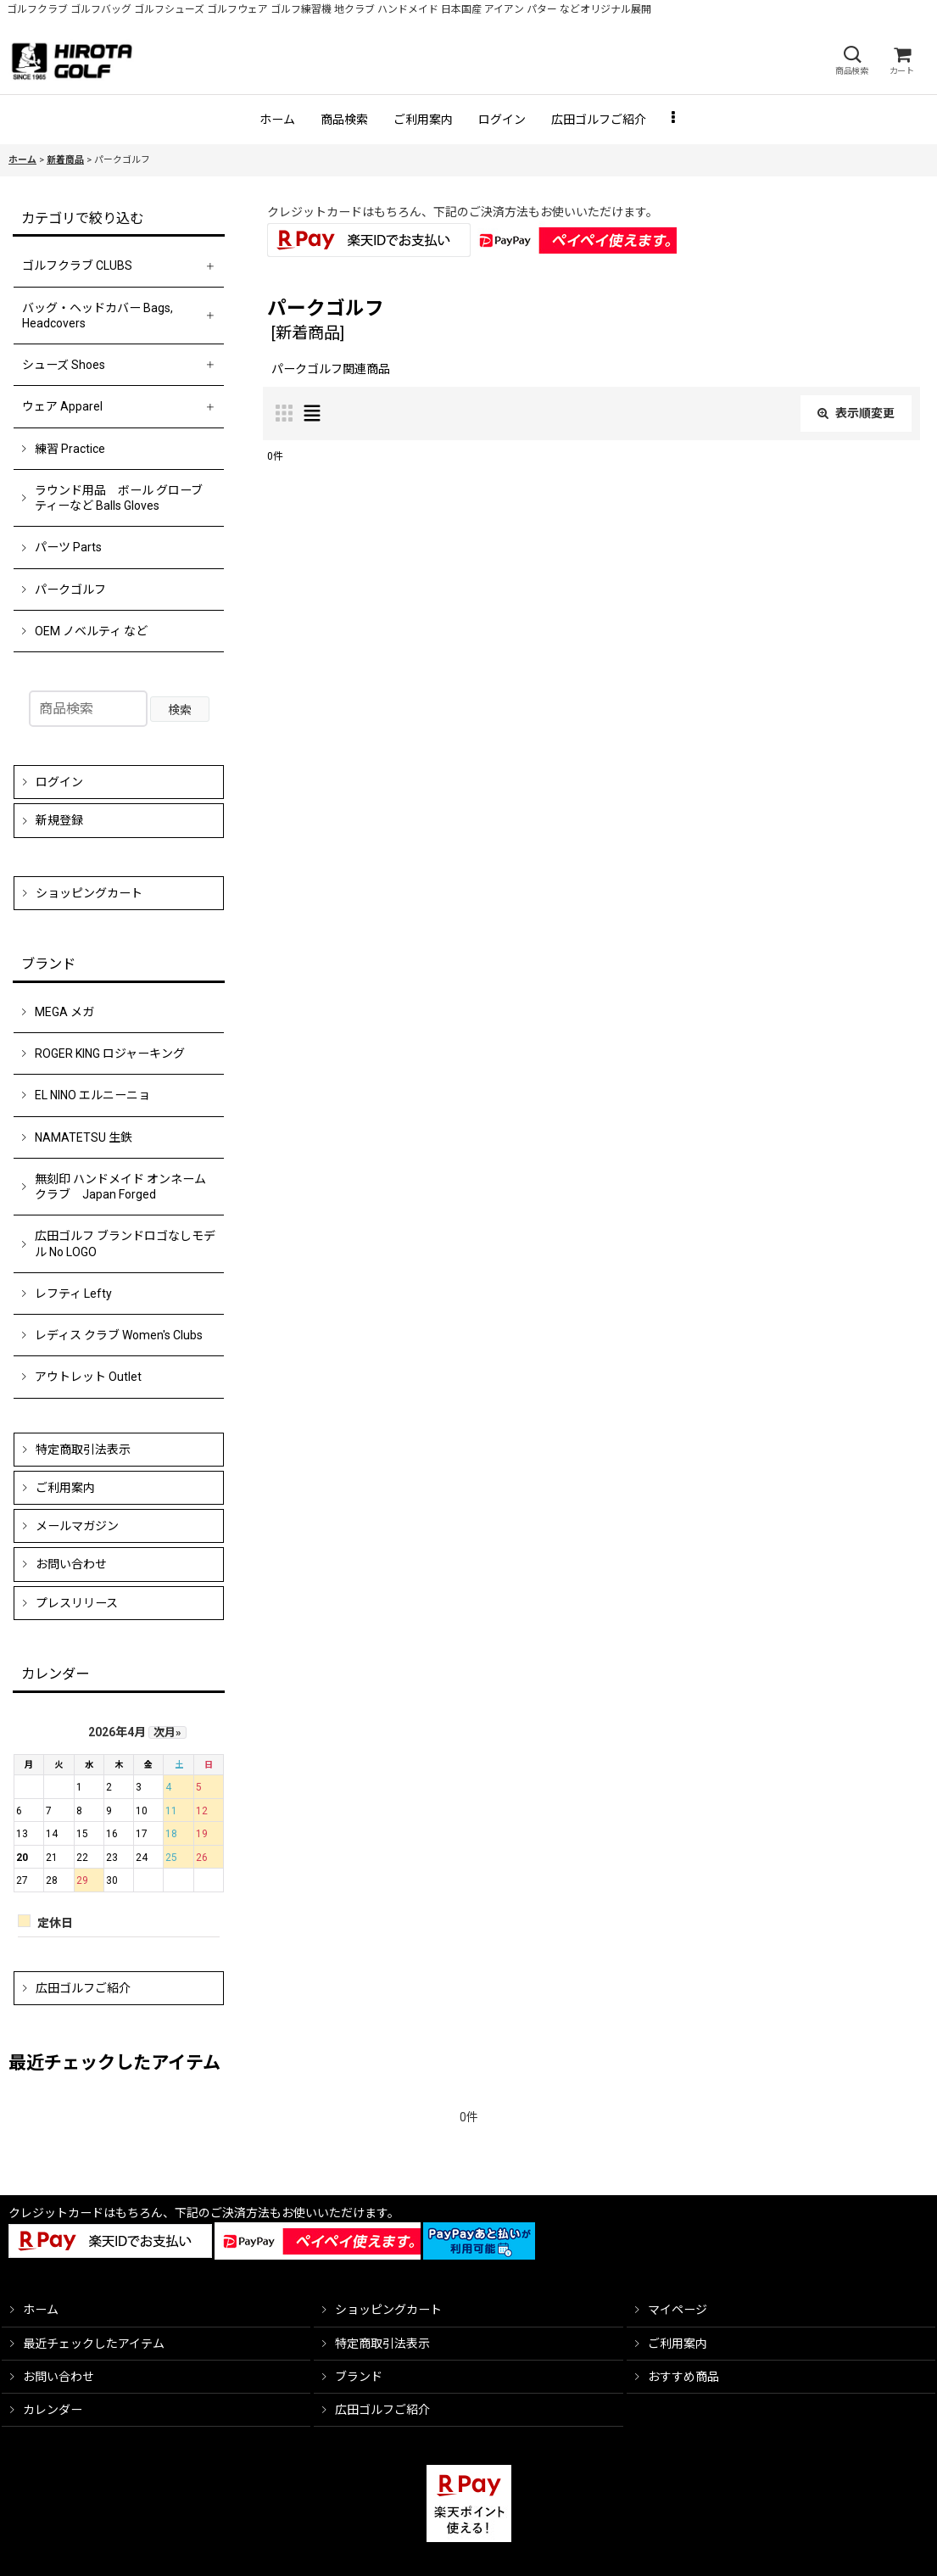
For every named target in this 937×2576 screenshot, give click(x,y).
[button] (851, 61)
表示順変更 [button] (856, 413)
